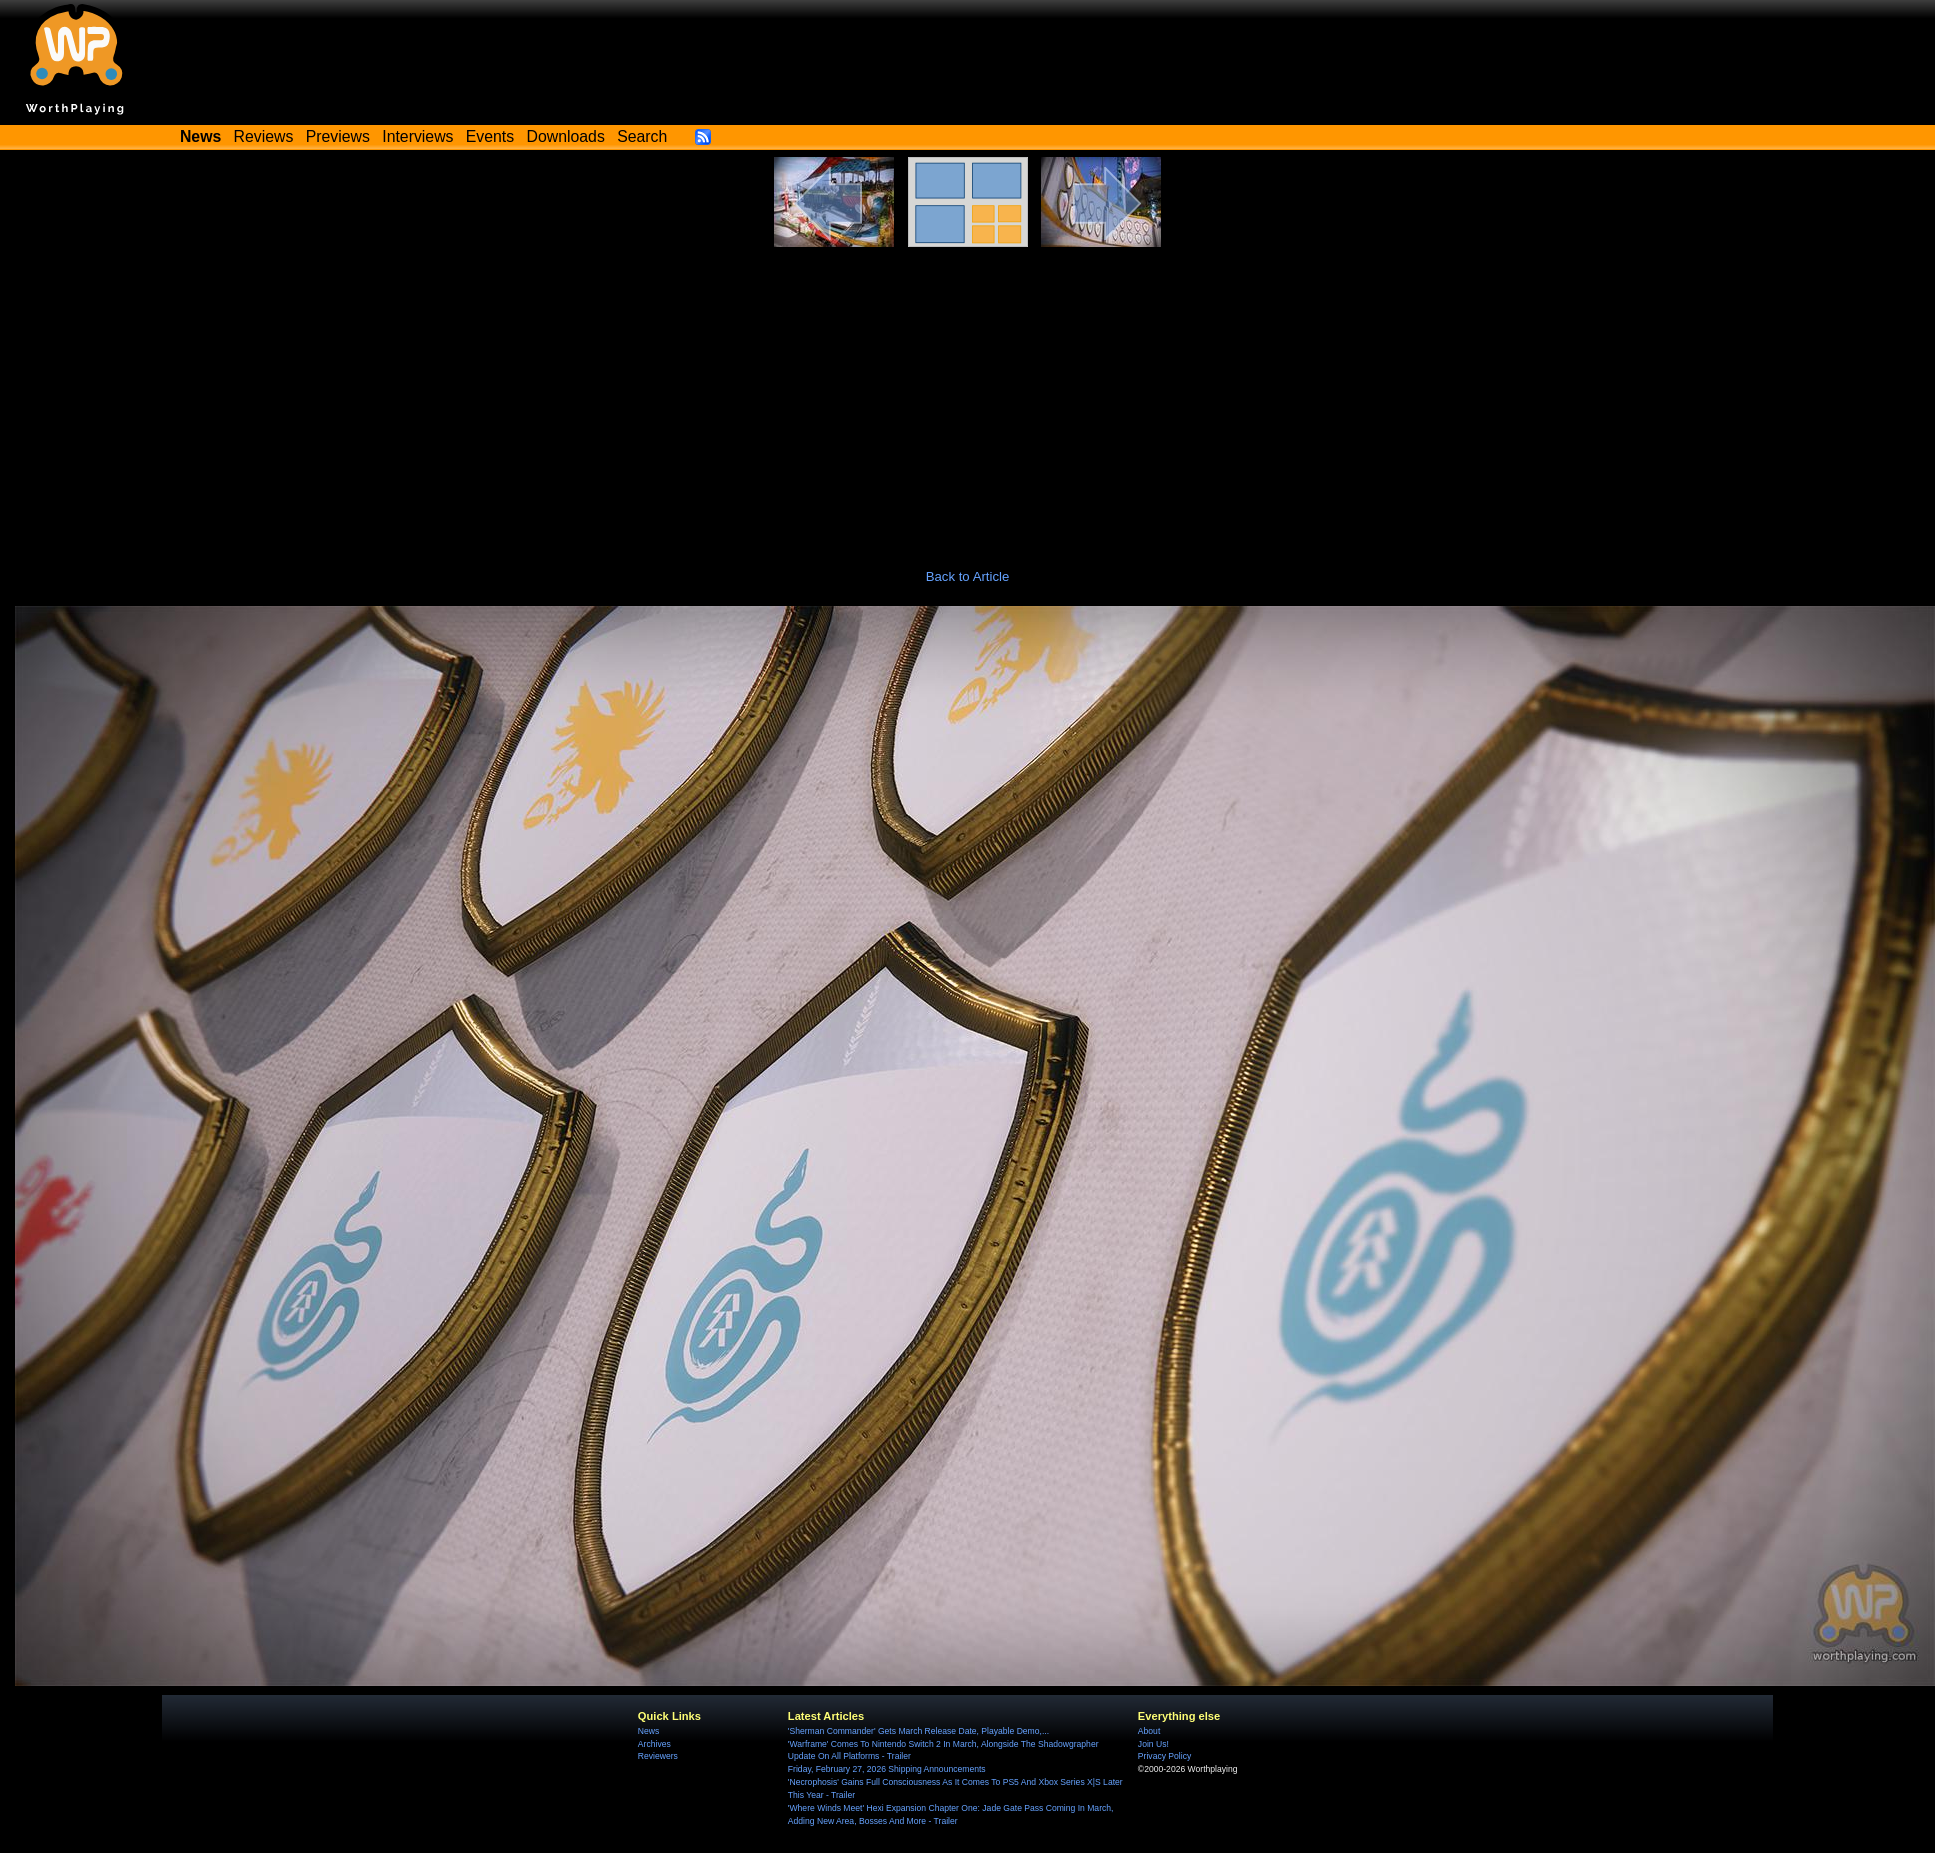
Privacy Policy (1164, 1756)
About (1149, 1731)
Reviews (264, 136)
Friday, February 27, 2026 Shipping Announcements (887, 1769)
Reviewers (658, 1756)
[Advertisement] (968, 397)
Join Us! (1153, 1744)
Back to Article (968, 576)
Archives (654, 1744)
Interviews (417, 136)
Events (490, 136)
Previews (338, 136)
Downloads (566, 136)
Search (642, 136)
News (648, 1731)
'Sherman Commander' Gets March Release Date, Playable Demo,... (918, 1731)
